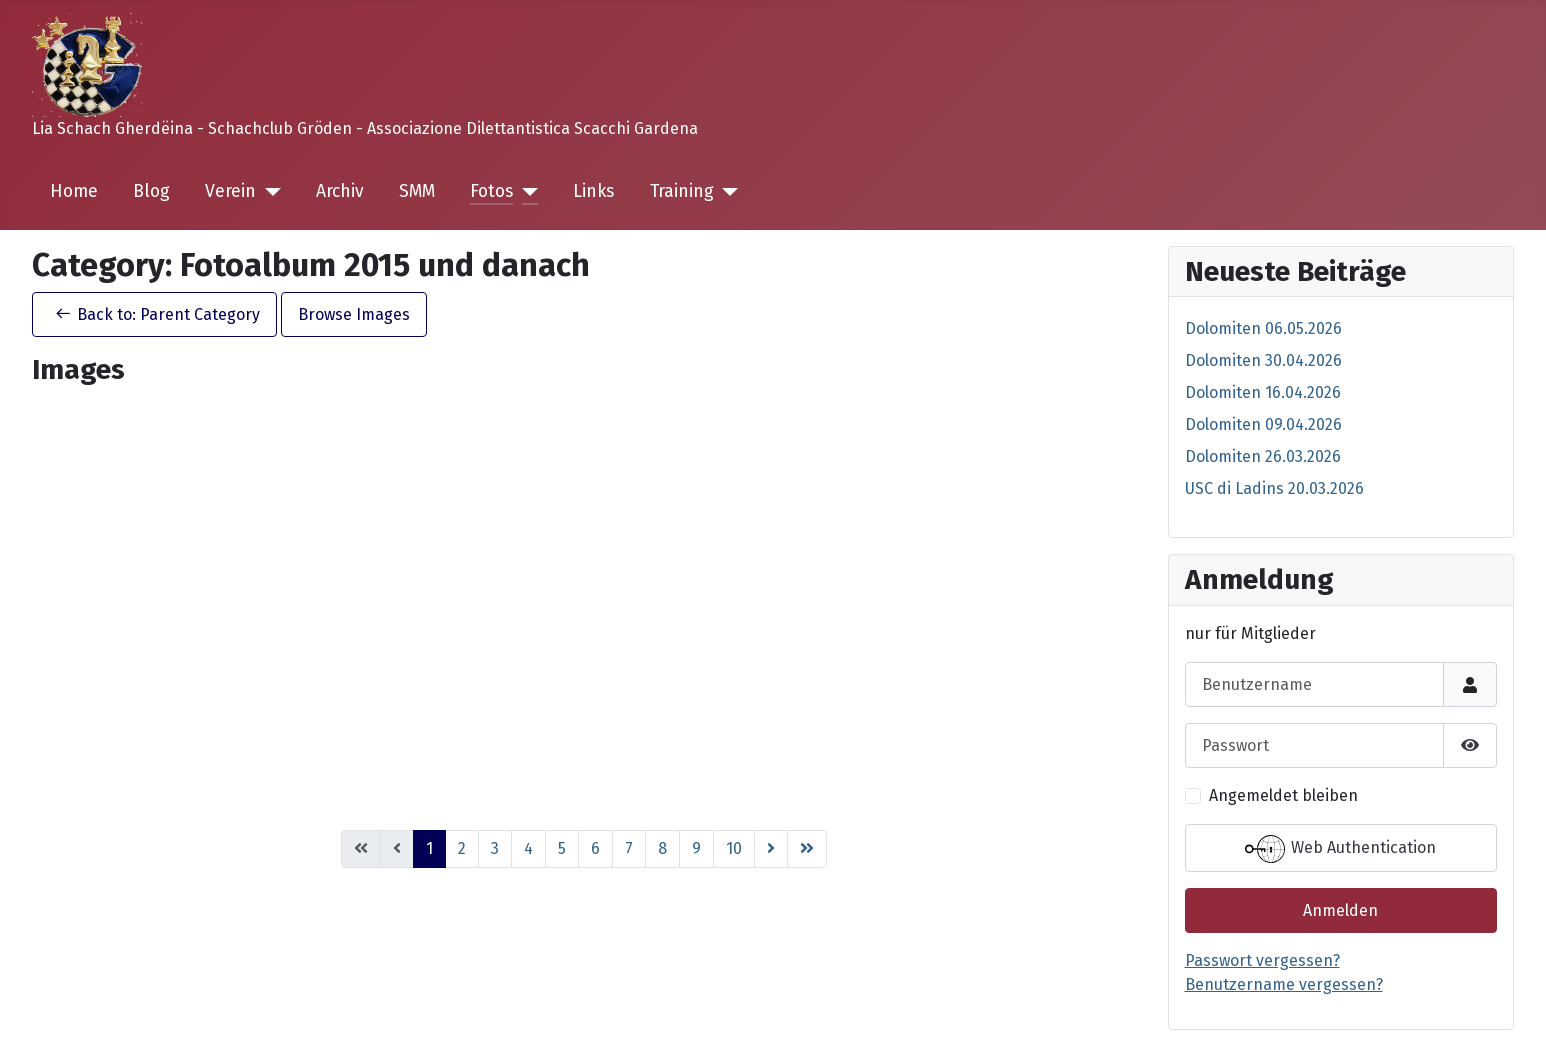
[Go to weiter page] (771, 849)
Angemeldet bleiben (1283, 795)
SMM (417, 191)
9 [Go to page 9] (696, 848)
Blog (151, 191)
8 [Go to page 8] (662, 848)
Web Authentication (1340, 849)
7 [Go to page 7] (629, 848)
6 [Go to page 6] (595, 848)
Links (593, 191)
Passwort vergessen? (1262, 960)
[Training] (726, 192)
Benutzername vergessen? (1284, 984)
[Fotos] (525, 192)
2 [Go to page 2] (462, 848)
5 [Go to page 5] (562, 848)
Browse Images (354, 314)
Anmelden (1340, 910)
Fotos (491, 191)
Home (74, 191)
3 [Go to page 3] (495, 848)
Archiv (340, 191)
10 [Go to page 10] (734, 848)
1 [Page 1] (429, 848)
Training (682, 191)
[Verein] (268, 192)
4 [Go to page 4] (528, 848)
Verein (230, 191)
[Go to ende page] (807, 849)
